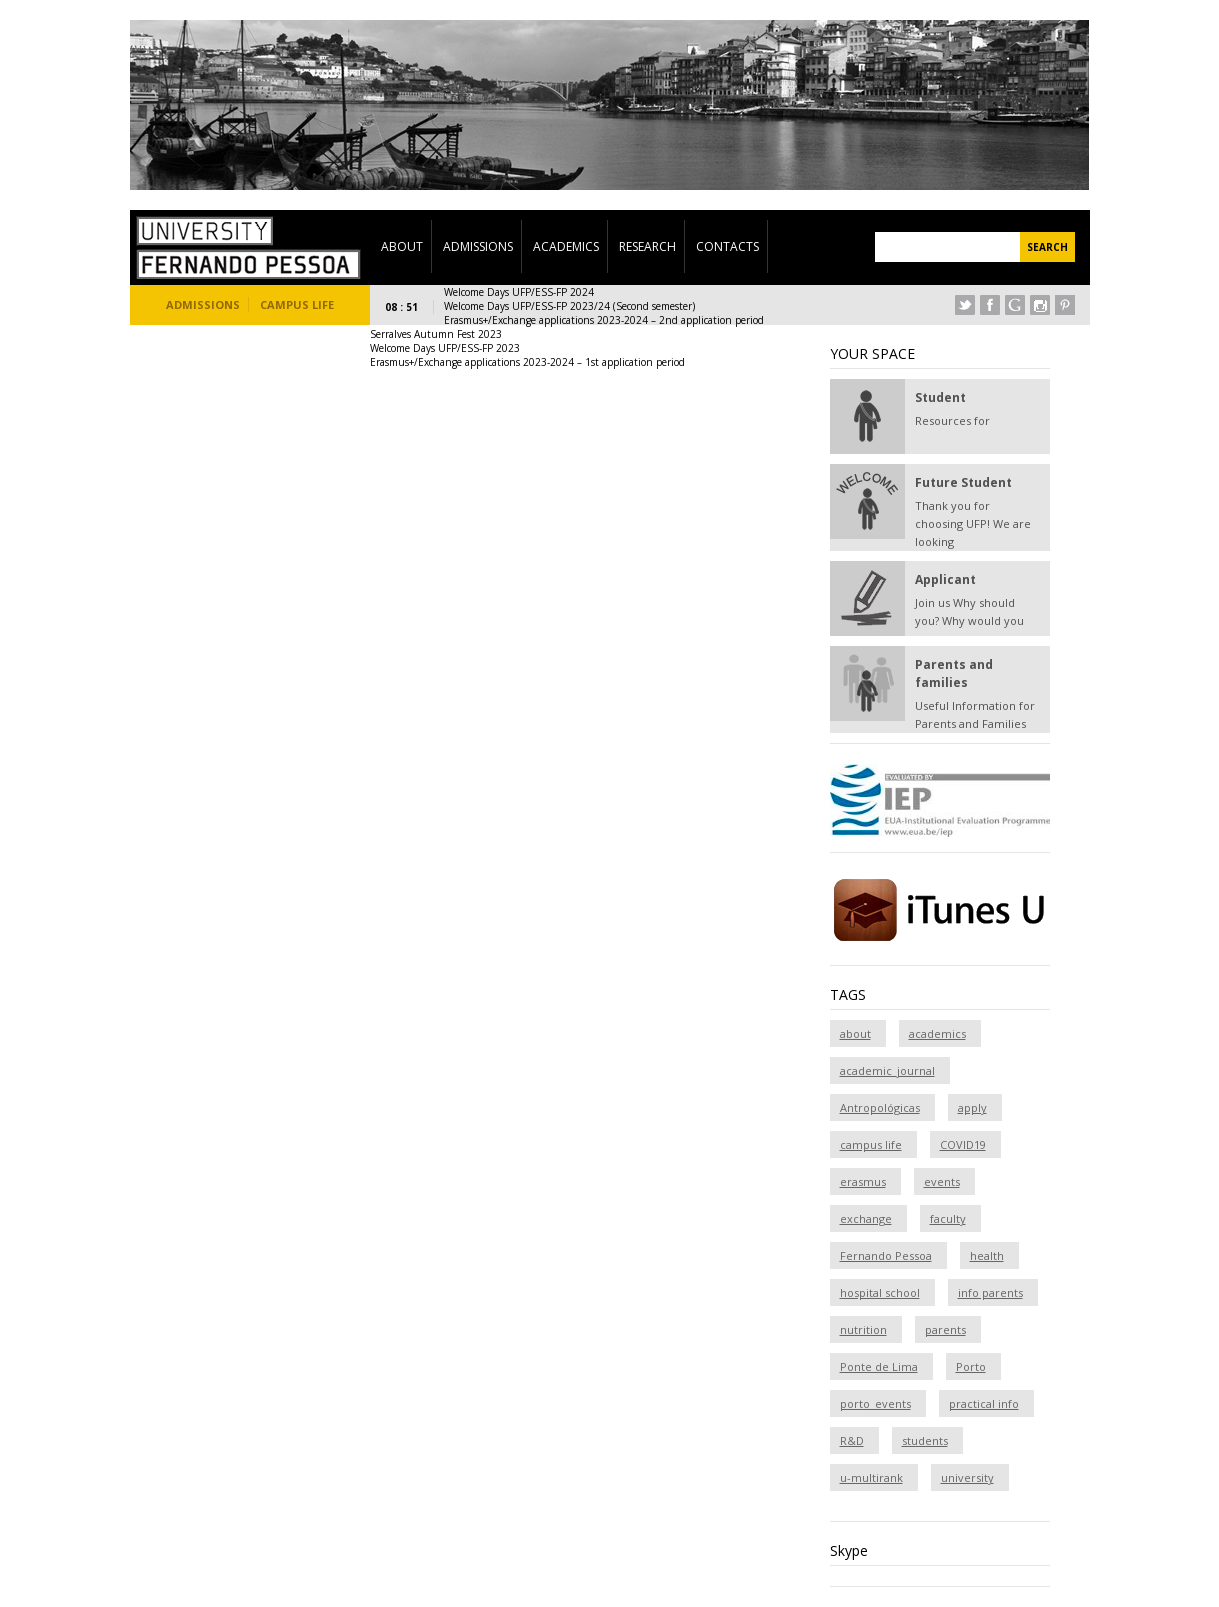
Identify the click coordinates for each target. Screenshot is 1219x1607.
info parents (990, 1292)
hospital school (880, 1292)
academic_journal (887, 1070)
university (967, 1477)
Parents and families (954, 673)
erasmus (863, 1181)
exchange (866, 1218)
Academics (566, 246)
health (987, 1255)
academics (937, 1033)
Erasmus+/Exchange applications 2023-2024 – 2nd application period (604, 320)
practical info (984, 1403)
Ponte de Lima (879, 1366)
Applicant (945, 579)
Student (940, 397)
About (402, 246)
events (942, 1181)
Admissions (478, 246)
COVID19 (963, 1144)
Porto (971, 1366)
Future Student (963, 482)
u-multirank (871, 1477)
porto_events (875, 1403)
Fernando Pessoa (886, 1255)
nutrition (863, 1329)
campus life (871, 1144)
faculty (948, 1218)
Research (647, 246)
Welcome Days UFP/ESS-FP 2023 (445, 348)
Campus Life (297, 304)
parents (945, 1329)
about (855, 1033)
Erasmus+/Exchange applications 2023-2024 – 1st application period (527, 362)
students (925, 1440)
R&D (852, 1440)
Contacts (727, 246)
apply (972, 1107)
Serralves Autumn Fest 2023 (436, 334)
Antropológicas (880, 1107)
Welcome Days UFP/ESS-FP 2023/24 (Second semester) (569, 306)
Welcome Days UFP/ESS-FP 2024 (519, 292)
